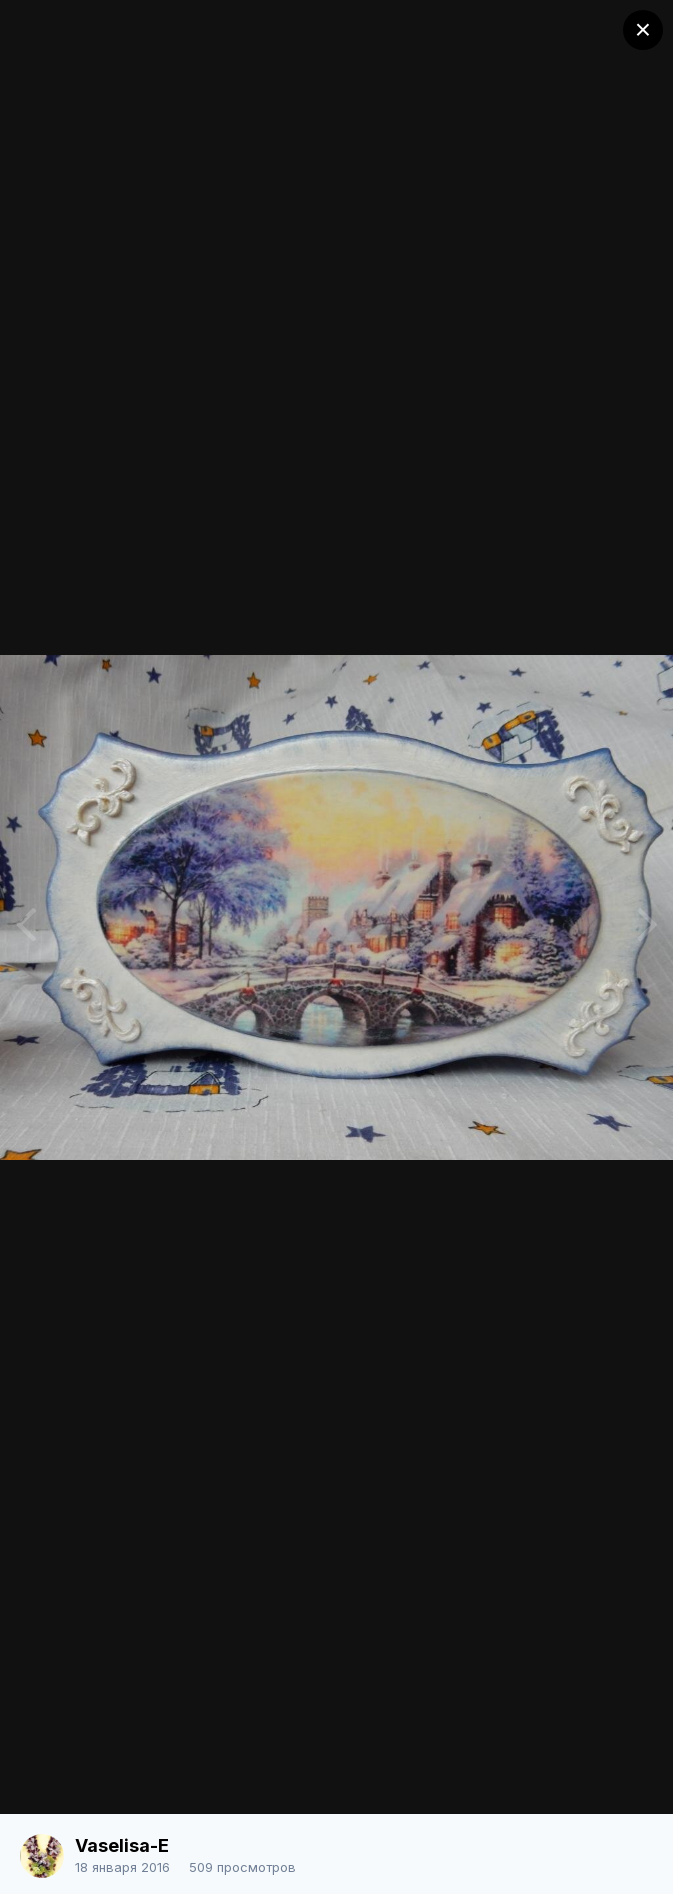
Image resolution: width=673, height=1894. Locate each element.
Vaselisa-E (122, 1845)
